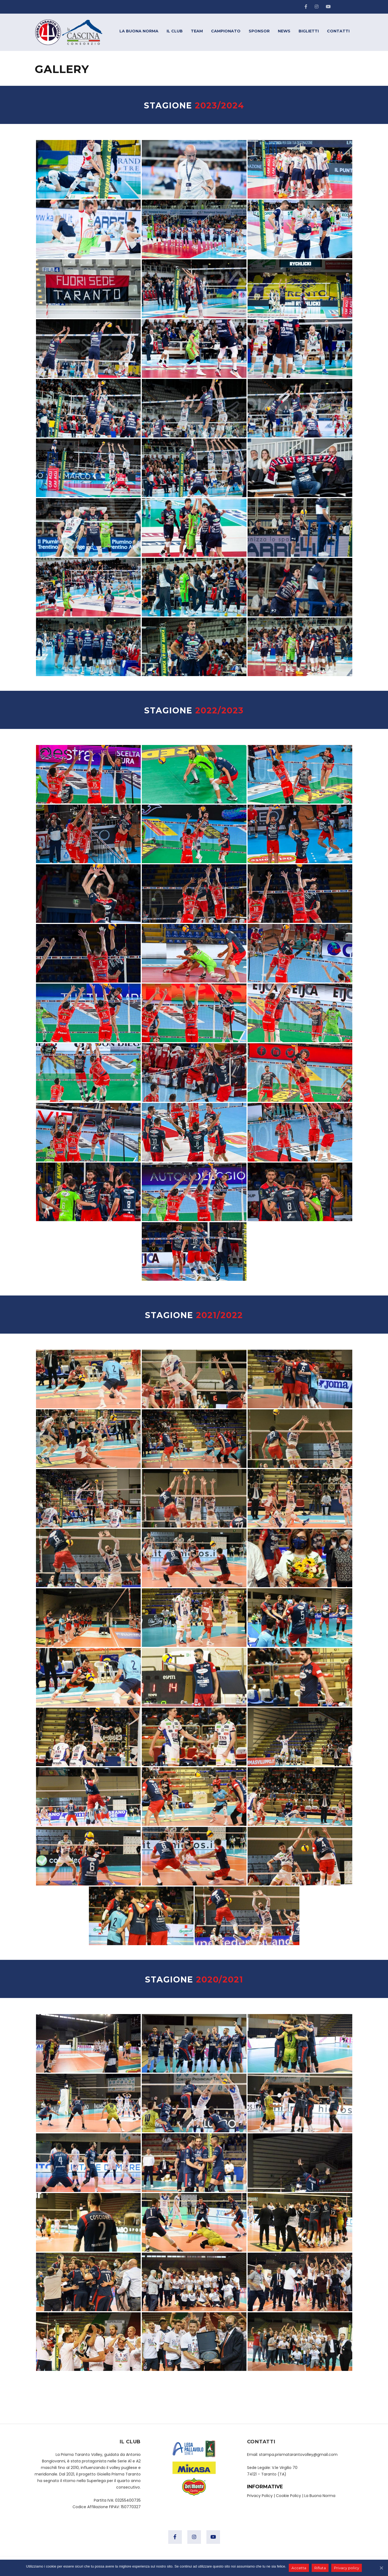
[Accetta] (381, 2568)
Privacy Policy (260, 2495)
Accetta (298, 2568)
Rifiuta (320, 2568)
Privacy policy (346, 2568)
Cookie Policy (288, 2495)
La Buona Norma (319, 2495)
